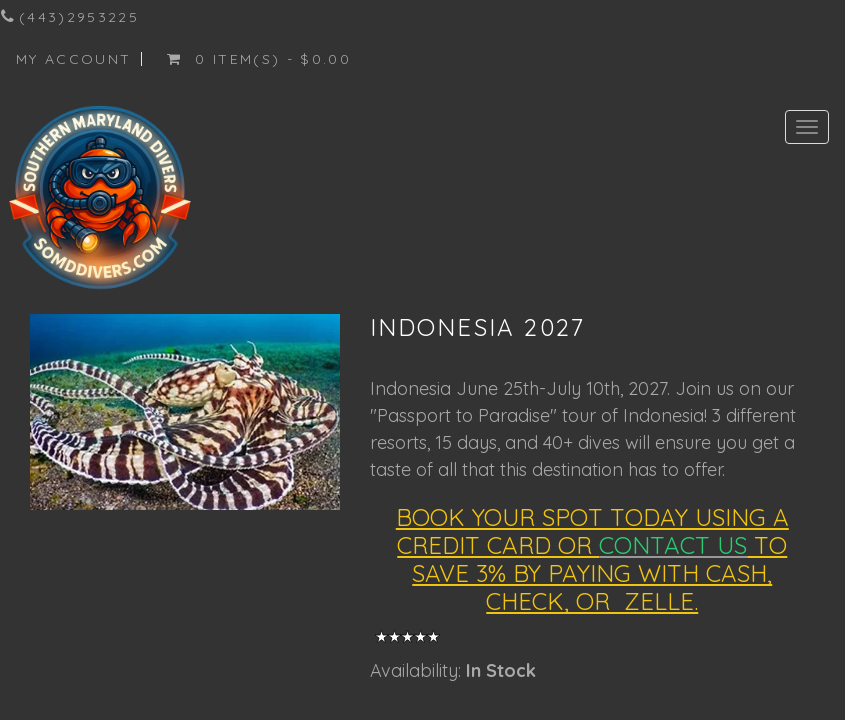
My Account (73, 59)
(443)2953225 (79, 17)
